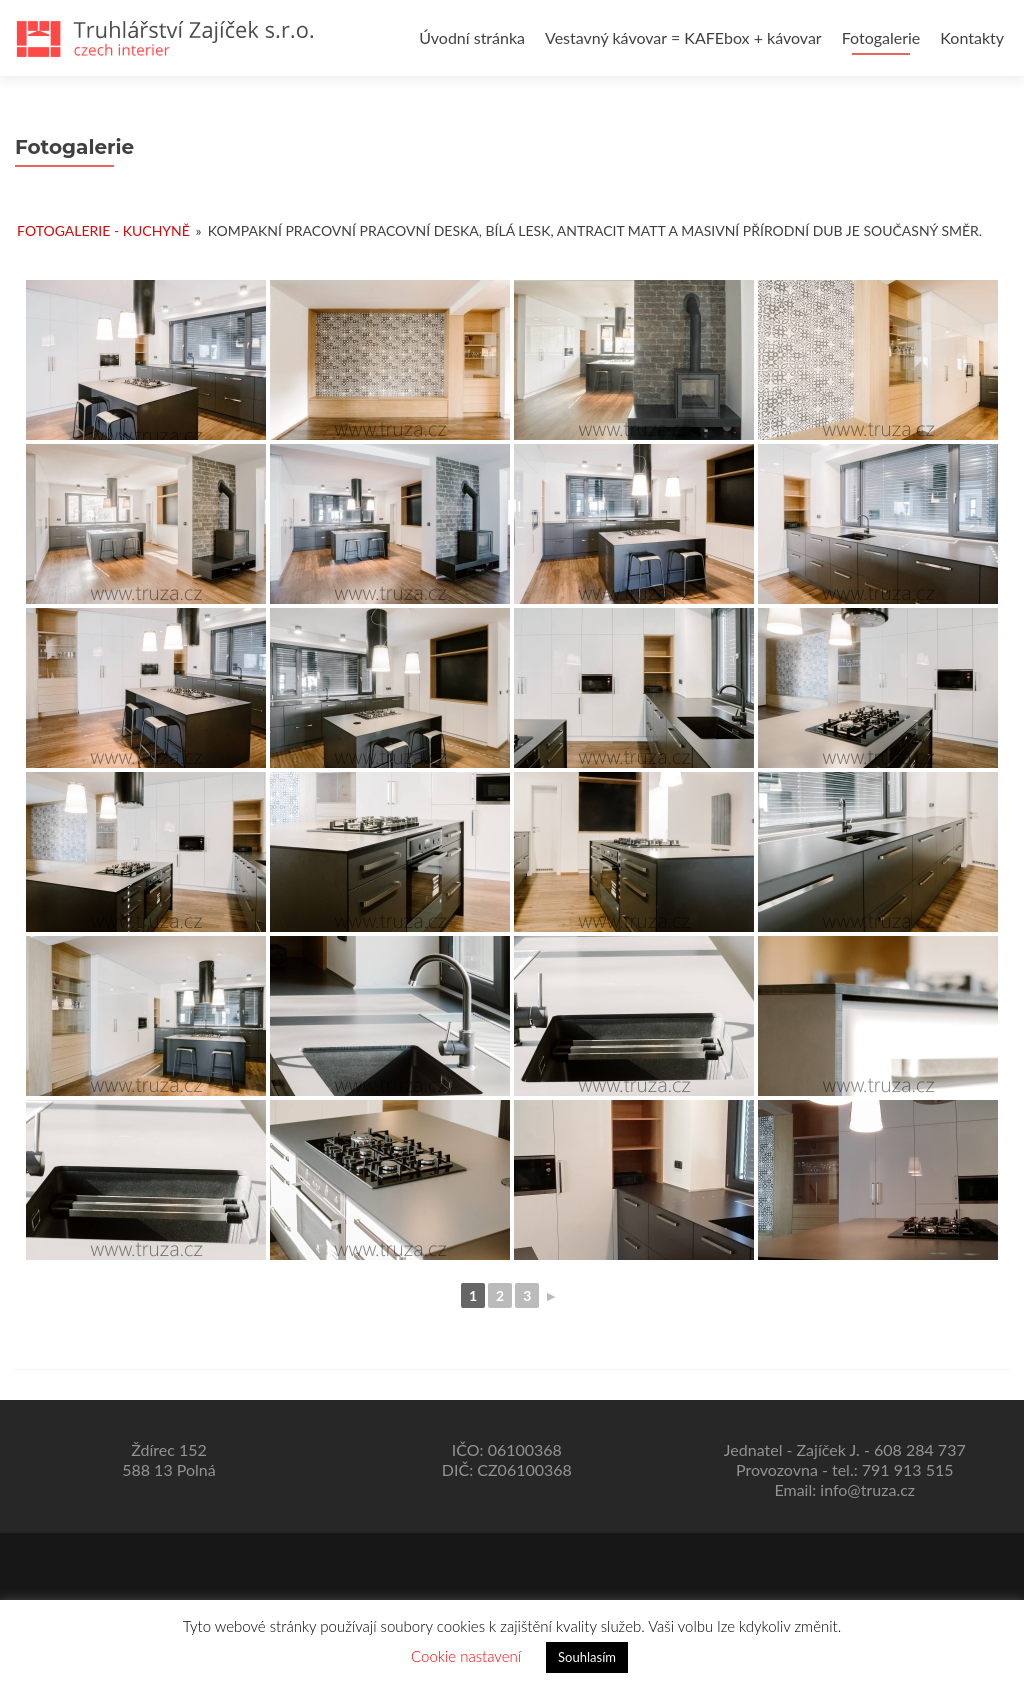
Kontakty (972, 37)
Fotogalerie (881, 37)
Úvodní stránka (472, 37)
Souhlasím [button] (587, 1657)
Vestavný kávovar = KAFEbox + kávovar (683, 37)
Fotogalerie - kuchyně (103, 230)
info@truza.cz (867, 1489)
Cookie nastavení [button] (466, 1656)
